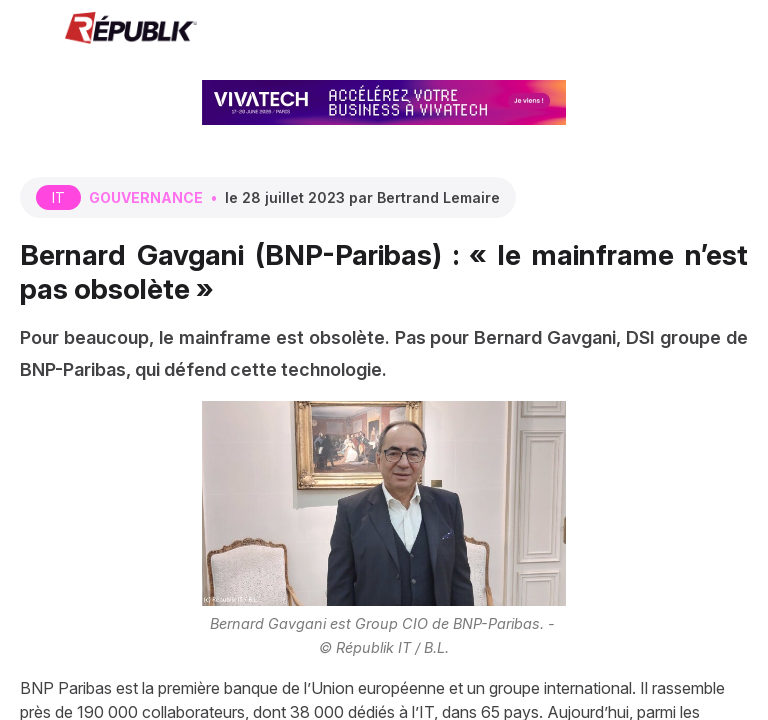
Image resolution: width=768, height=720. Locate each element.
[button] (30, 30)
